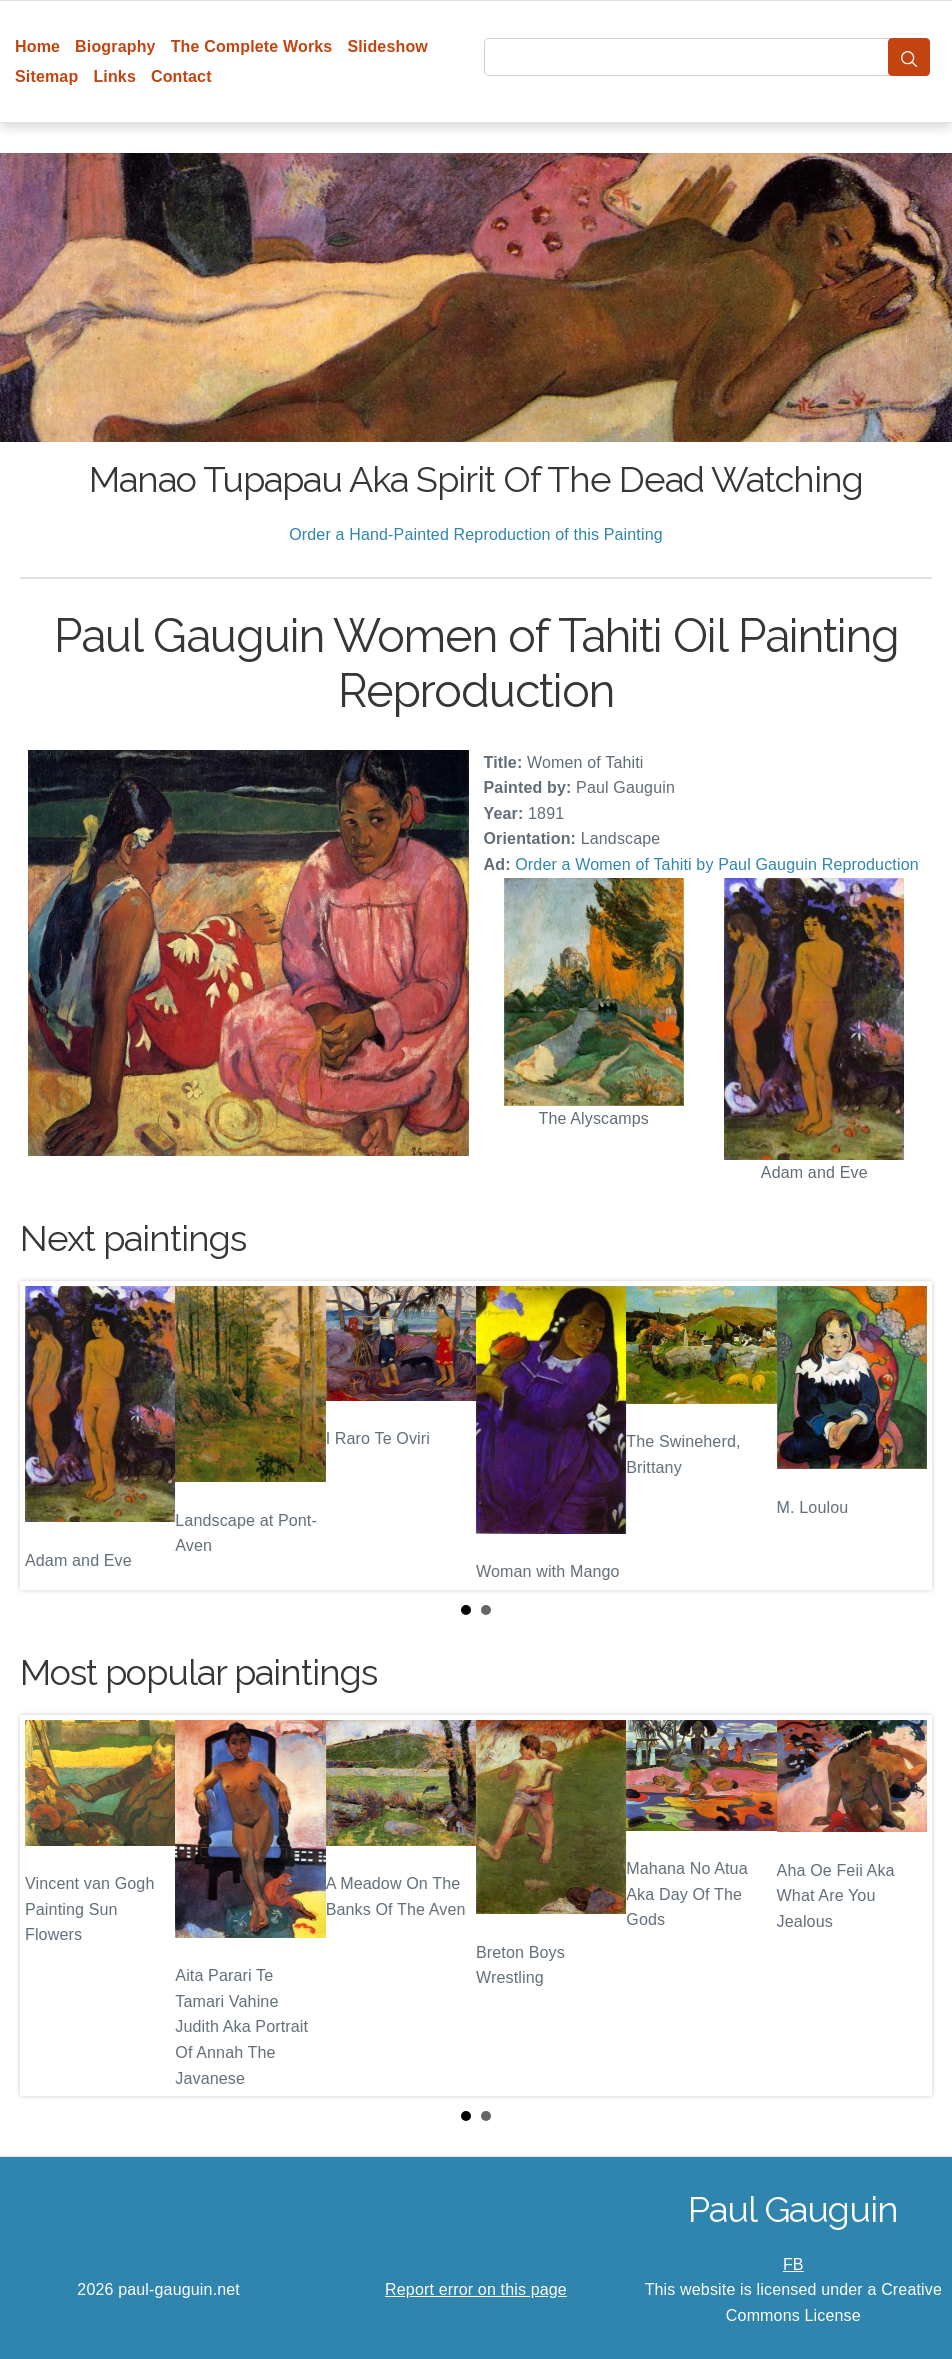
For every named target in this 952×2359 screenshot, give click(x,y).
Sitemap (46, 76)
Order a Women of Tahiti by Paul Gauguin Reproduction (717, 864)
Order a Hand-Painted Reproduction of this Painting (476, 534)
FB (793, 2264)
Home (37, 46)
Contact (181, 76)
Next (901, 1435)
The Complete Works (252, 46)
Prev (51, 1435)
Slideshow (387, 46)
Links (114, 76)
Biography (115, 46)
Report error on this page (476, 2289)
